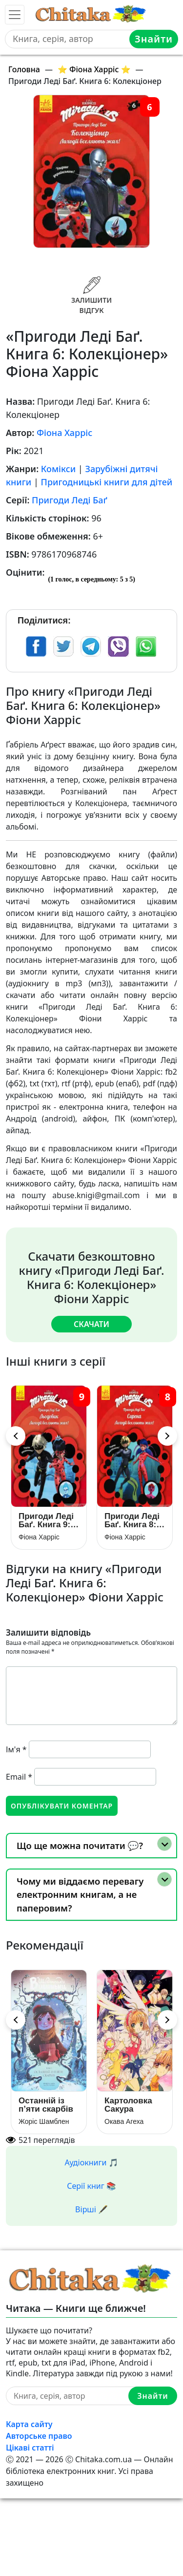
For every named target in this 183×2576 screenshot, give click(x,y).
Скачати (91, 1324)
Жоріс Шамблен (44, 2121)
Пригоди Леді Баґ (69, 500)
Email (19, 1776)
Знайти (154, 38)
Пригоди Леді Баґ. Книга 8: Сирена (132, 1520)
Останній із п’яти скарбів (46, 2105)
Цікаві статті (30, 2447)
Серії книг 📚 (91, 2186)
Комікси (58, 469)
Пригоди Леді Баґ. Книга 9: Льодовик (46, 1520)
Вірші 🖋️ (91, 2209)
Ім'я (16, 1749)
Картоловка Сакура (128, 2105)
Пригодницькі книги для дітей (107, 482)
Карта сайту (29, 2424)
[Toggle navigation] (14, 14)
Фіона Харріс (64, 432)
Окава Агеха (123, 2121)
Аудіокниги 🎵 (92, 2162)
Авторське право (39, 2436)
